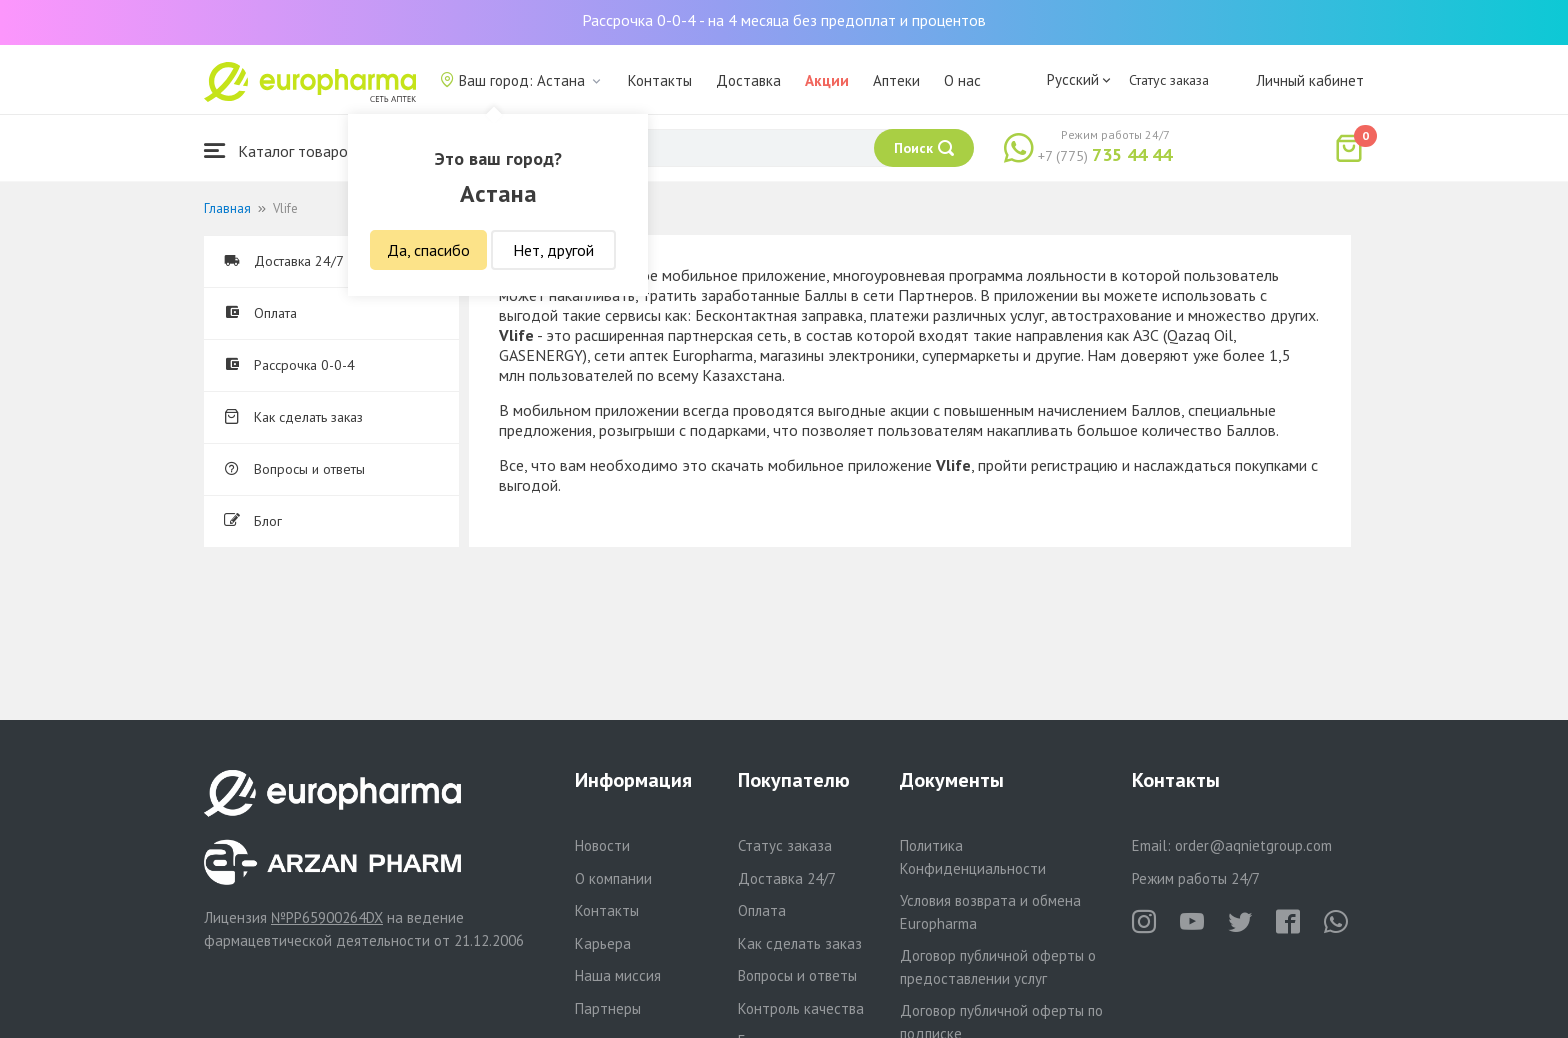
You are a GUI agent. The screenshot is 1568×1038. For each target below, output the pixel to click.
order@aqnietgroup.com (1253, 845)
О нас (962, 80)
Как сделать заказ (293, 417)
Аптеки (896, 80)
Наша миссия (618, 975)
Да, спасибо (428, 250)
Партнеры (608, 1008)
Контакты (660, 80)
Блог (253, 521)
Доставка (748, 80)
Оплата (260, 313)
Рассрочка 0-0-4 (289, 365)
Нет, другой (553, 250)
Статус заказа (1169, 80)
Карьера (603, 943)
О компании (613, 878)
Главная (227, 208)
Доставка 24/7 (284, 261)
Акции (827, 80)
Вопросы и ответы (294, 469)
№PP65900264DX (327, 917)
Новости (602, 845)
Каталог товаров (280, 150)
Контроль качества (801, 1008)
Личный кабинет (1310, 80)
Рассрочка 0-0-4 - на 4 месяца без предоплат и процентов (784, 20)
